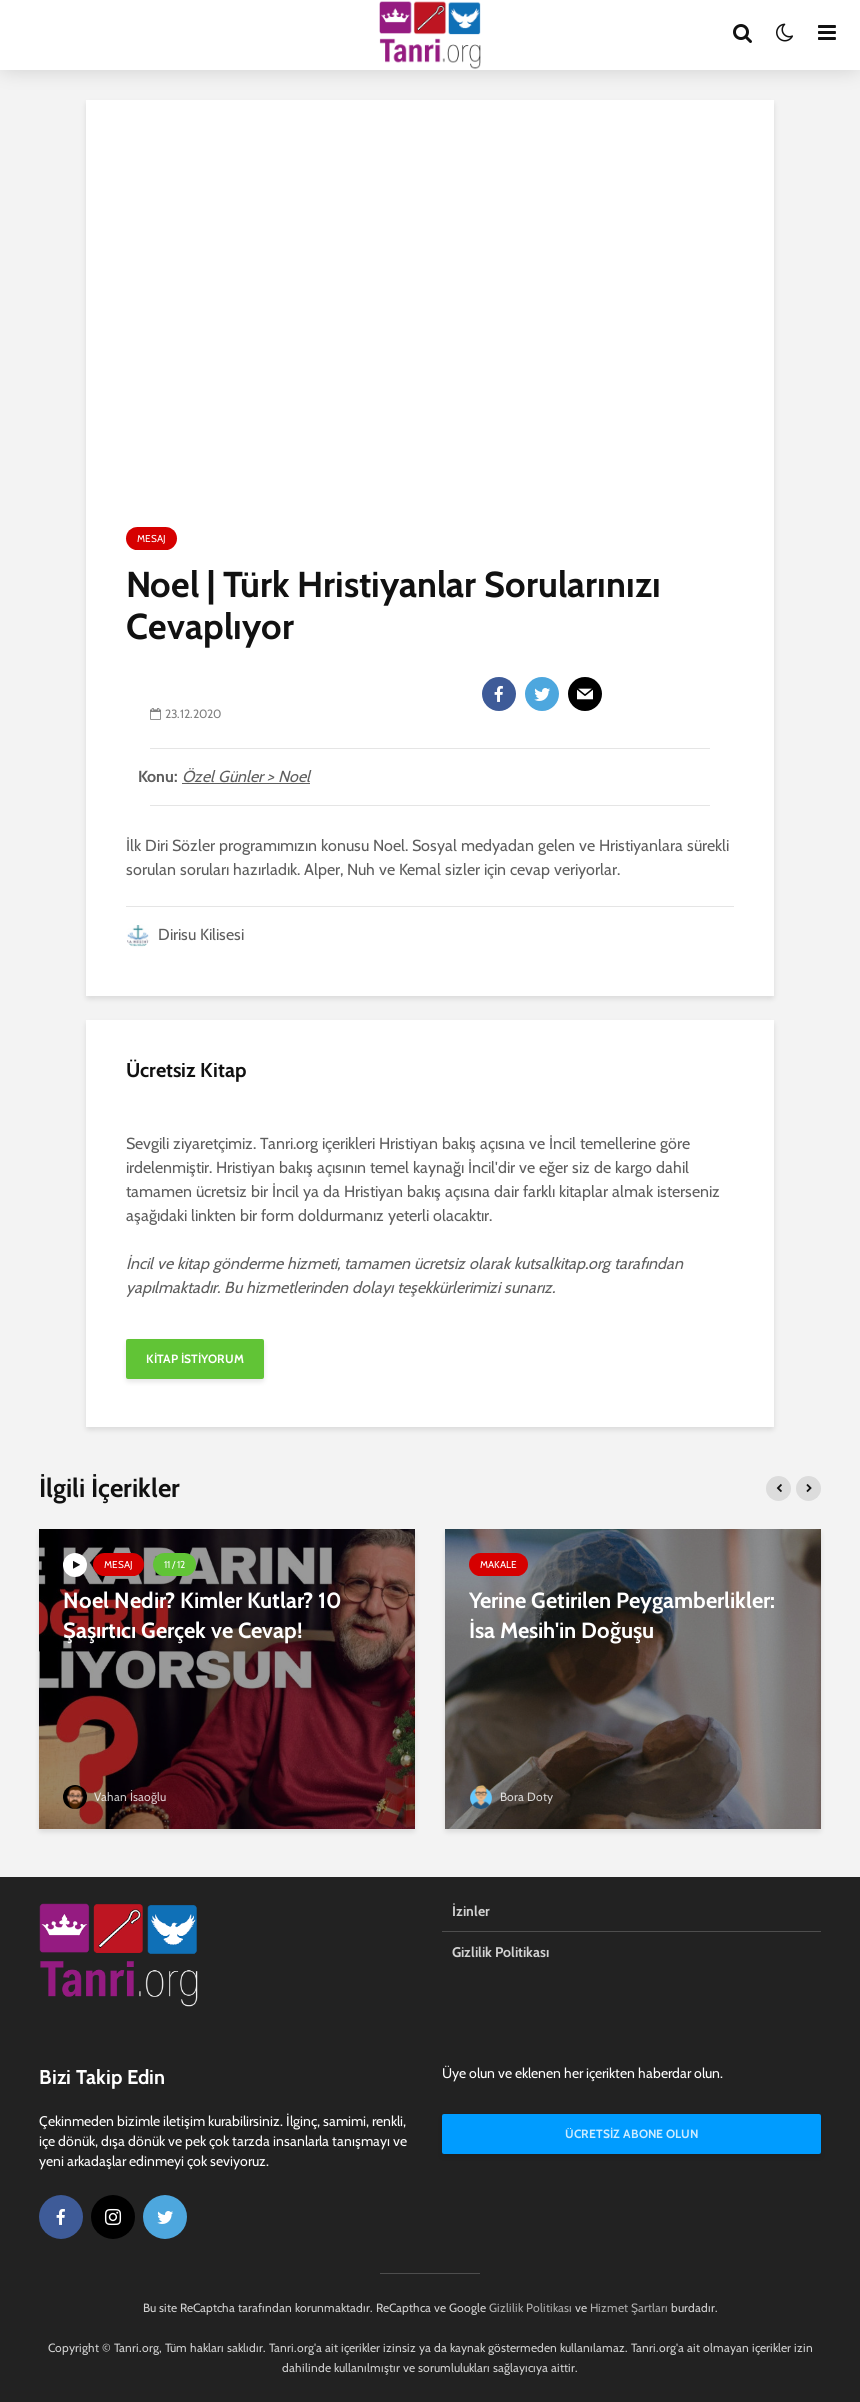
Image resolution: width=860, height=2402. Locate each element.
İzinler (471, 1911)
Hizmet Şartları (629, 2307)
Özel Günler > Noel (246, 776)
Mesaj (151, 538)
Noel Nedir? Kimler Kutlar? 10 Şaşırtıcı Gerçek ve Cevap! (202, 1615)
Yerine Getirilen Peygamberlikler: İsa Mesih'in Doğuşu (622, 1615)
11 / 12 (174, 1564)
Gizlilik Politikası (500, 1952)
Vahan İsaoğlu (114, 1796)
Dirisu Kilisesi (185, 934)
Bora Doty (511, 1796)
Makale (498, 1564)
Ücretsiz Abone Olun (631, 2133)
